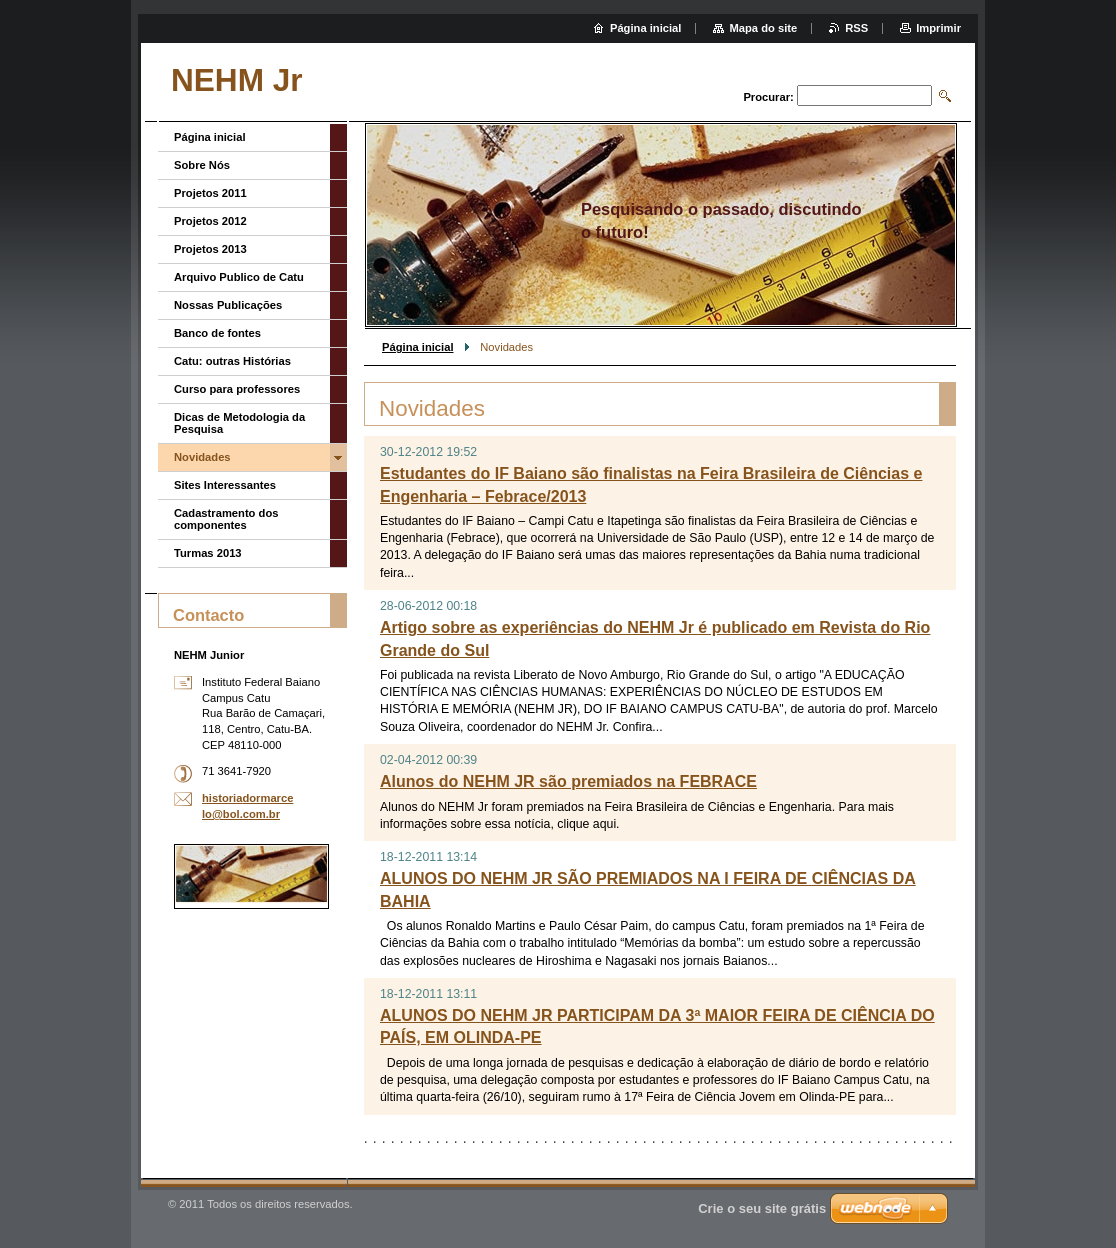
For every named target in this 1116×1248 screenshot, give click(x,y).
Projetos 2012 (210, 221)
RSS (856, 28)
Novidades (202, 457)
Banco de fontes (217, 333)
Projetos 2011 (210, 193)
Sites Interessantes (225, 485)
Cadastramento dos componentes (226, 519)
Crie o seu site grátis (762, 1208)
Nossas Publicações (228, 305)
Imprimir (938, 28)
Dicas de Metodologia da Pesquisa (239, 423)
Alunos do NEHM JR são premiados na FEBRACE (568, 781)
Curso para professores (237, 389)
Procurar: (768, 97)
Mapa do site (763, 28)
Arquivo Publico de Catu (239, 277)
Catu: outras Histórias (232, 361)
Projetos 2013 (210, 249)
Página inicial (418, 347)
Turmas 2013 (208, 553)
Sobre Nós (202, 165)
